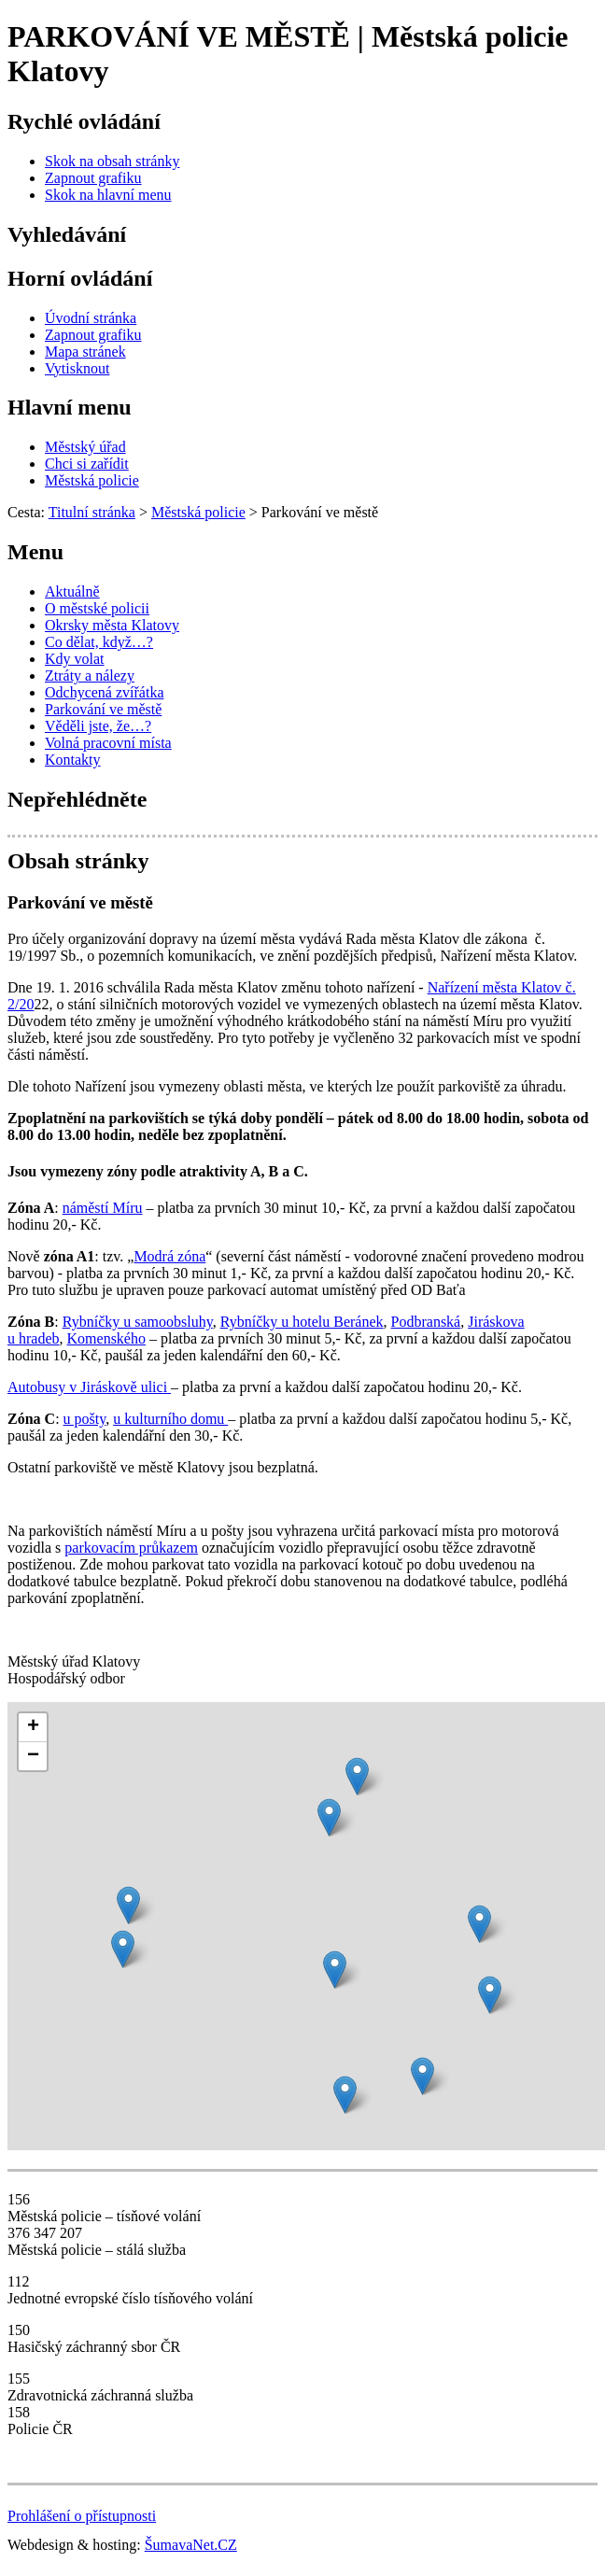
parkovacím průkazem (131, 1547)
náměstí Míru (103, 1208)
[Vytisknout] (77, 368)
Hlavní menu (69, 407)
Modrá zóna (169, 1256)
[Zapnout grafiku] (93, 178)
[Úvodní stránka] (90, 318)
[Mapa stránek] (85, 351)
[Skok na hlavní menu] (108, 195)
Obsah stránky (77, 861)
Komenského (106, 1338)
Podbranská (426, 1322)
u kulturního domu (170, 1419)
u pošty (84, 1419)
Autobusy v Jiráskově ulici (89, 1387)
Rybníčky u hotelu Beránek (302, 1322)
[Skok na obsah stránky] (112, 161)
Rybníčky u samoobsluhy (138, 1322)
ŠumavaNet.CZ (191, 2545)
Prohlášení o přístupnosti (81, 2516)
